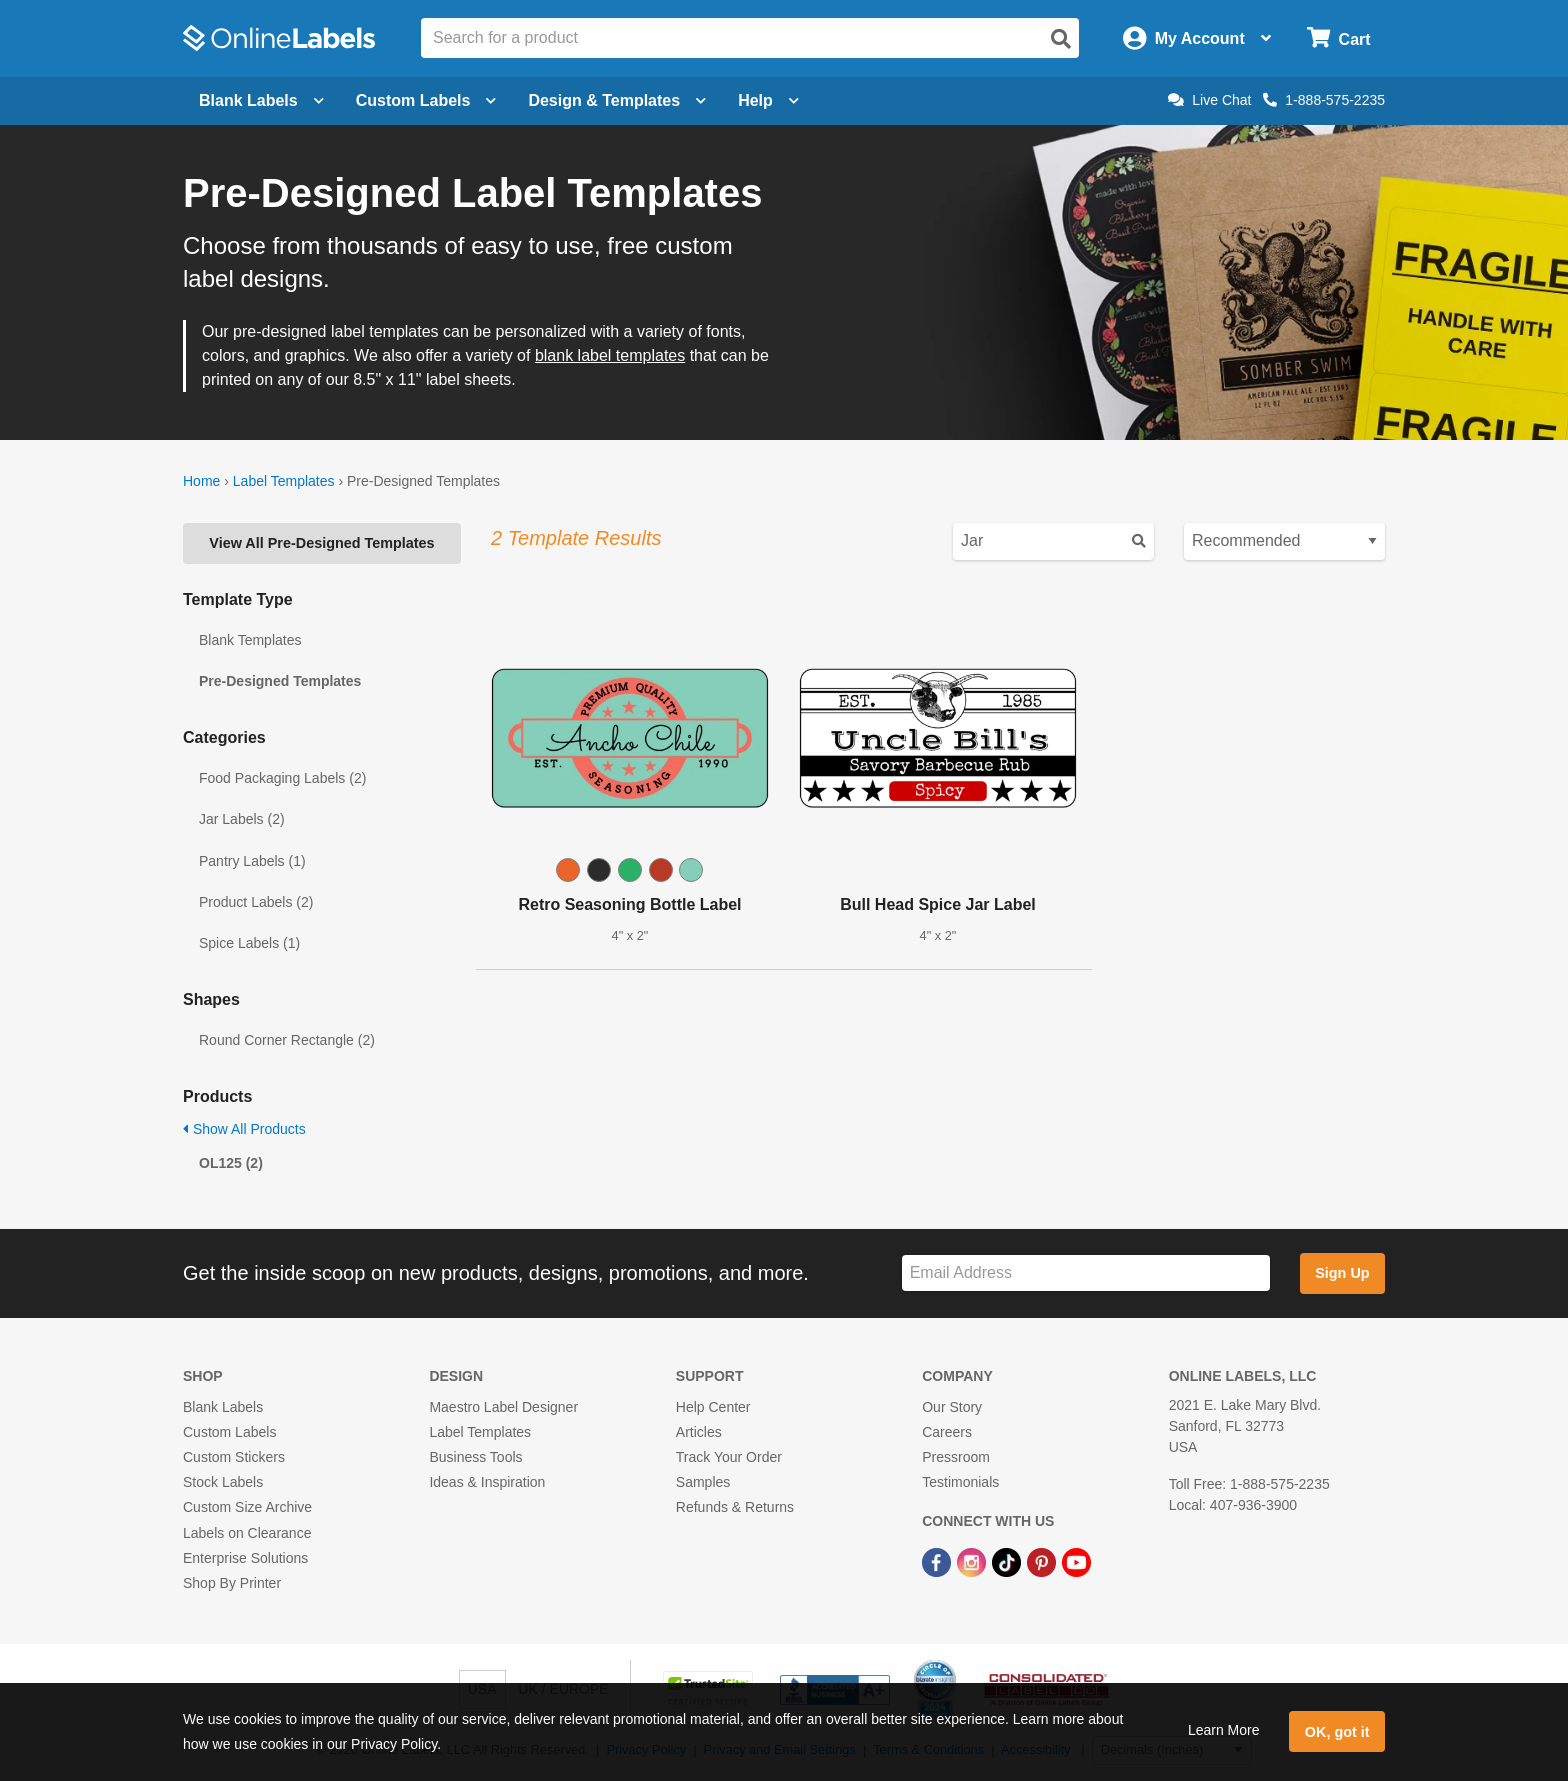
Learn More (1224, 1730)
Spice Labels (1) (249, 943)
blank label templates (610, 355)
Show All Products (244, 1129)
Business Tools (475, 1457)
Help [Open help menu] (768, 100)
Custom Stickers (234, 1457)
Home (201, 481)
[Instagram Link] (973, 1562)
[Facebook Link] (938, 1562)
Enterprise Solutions (245, 1558)
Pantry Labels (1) (252, 861)
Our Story (952, 1407)
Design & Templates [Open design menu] (617, 100)
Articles (699, 1432)
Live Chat (1209, 100)
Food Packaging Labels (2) (282, 778)
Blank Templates (250, 640)
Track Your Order (729, 1457)
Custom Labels (229, 1432)
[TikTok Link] (1008, 1562)
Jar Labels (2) (242, 819)
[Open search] (1061, 39)
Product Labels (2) (256, 902)
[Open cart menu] (1338, 38)
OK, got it (1337, 1732)
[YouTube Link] (1076, 1562)
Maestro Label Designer (503, 1407)
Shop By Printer (232, 1583)
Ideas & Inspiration (487, 1482)
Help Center (713, 1407)
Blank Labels (223, 1407)
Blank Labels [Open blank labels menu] (261, 100)
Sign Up (1342, 1273)
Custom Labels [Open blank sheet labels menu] (426, 100)
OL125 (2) (231, 1163)
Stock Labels (223, 1482)
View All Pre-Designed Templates (321, 543)
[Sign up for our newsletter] (1086, 1273)
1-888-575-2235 (1324, 100)
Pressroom (956, 1457)
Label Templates (284, 481)
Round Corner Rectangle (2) (287, 1040)
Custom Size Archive (247, 1507)
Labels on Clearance (247, 1533)
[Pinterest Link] (1043, 1562)
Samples (703, 1482)
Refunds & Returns (735, 1507)
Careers (947, 1432)
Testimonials (960, 1482)
